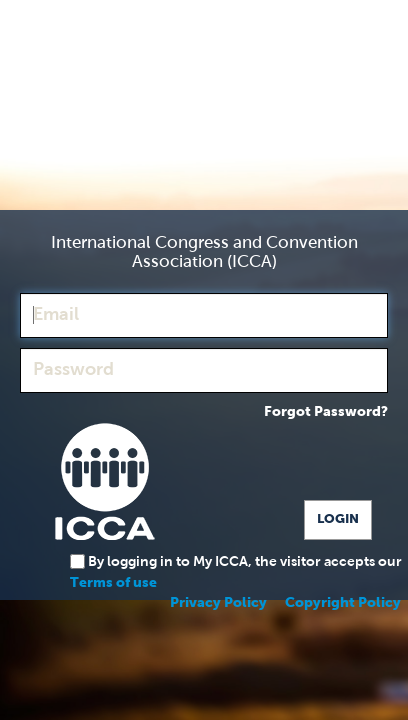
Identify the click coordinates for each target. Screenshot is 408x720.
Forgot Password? (326, 412)
